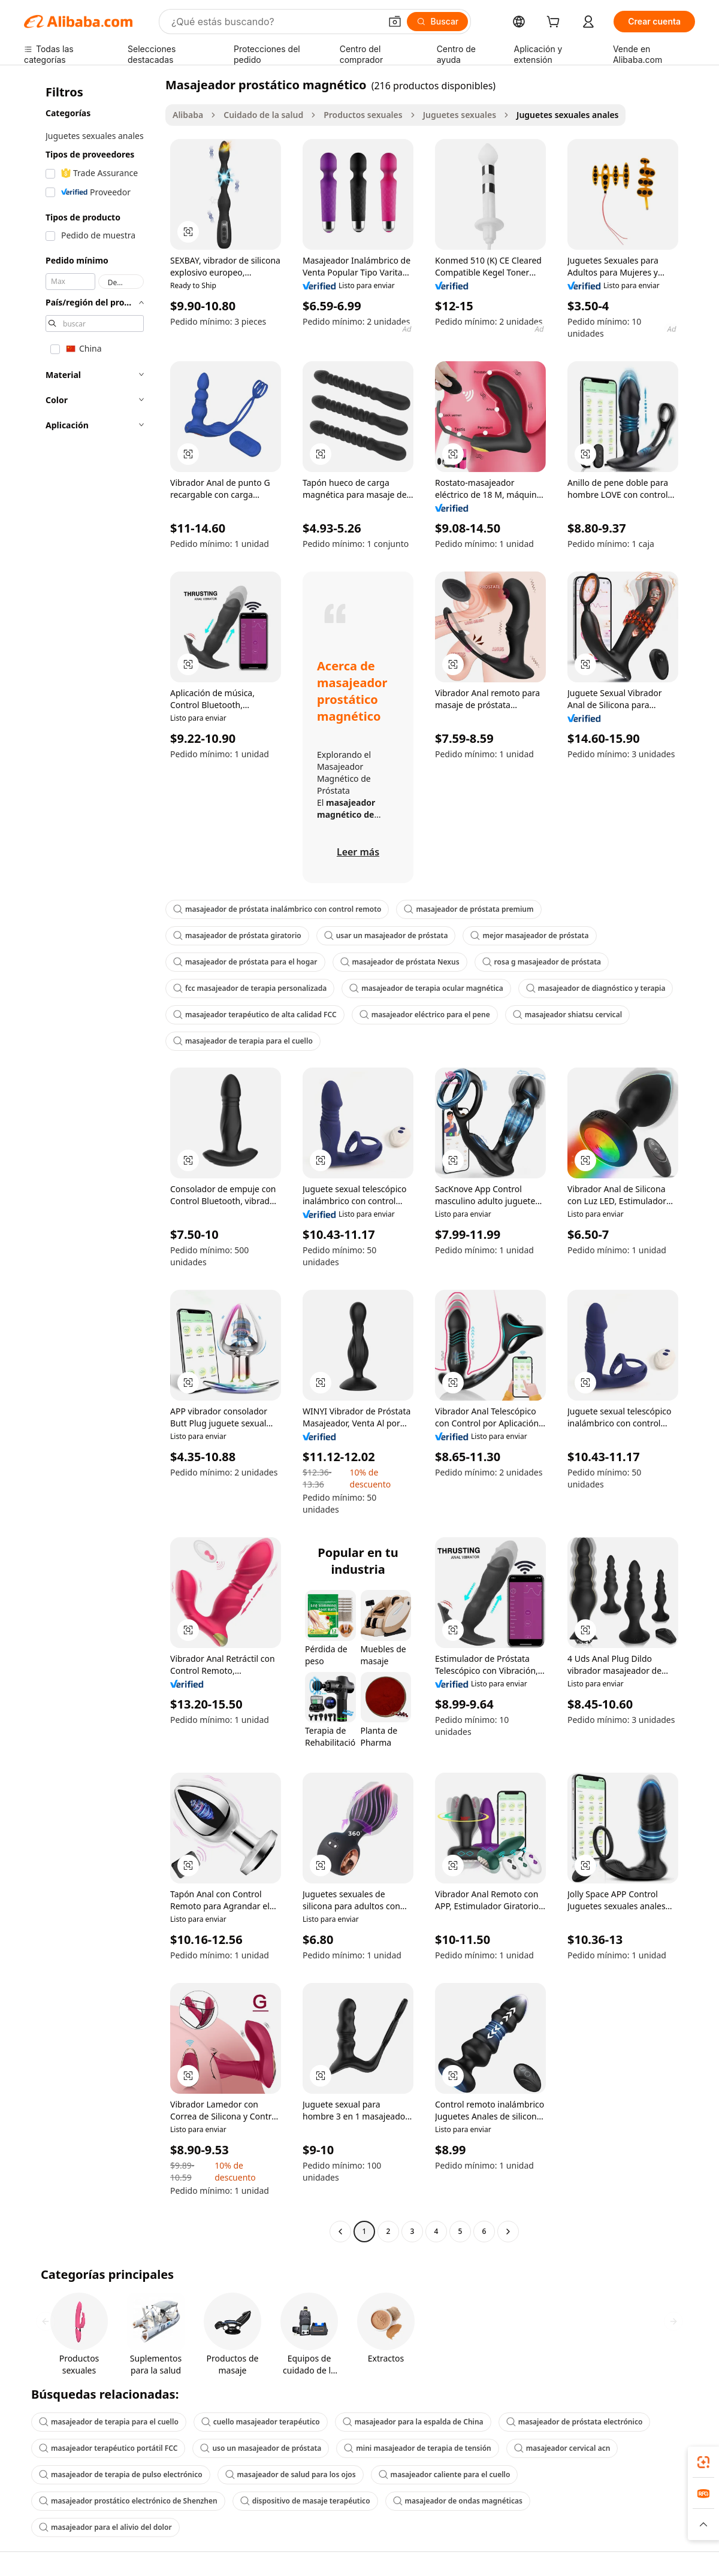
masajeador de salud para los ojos (290, 2474)
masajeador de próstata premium (468, 909)
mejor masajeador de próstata (529, 935)
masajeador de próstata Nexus (400, 962)
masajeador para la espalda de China (413, 2422)
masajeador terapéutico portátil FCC (108, 2448)
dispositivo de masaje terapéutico (305, 2501)
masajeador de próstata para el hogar (245, 962)
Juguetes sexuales (459, 114)
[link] (703, 2462)
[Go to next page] (508, 2231)
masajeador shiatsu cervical (567, 1014)
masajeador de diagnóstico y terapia (596, 988)
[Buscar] (438, 21)
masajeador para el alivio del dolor (105, 2527)
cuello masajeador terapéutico (260, 2422)
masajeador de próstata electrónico (574, 2422)
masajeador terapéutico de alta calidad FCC (255, 1014)
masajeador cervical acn (562, 2448)
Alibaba (188, 114)
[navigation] (91, 1159)
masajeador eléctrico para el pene (425, 1014)
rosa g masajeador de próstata (541, 962)
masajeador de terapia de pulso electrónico (121, 2474)
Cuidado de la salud (263, 114)
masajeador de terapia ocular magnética (426, 988)
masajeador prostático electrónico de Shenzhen (128, 2501)
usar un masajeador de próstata (386, 935)
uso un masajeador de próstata (260, 2448)
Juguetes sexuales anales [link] (567, 114)
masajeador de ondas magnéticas (457, 2501)
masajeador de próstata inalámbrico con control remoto (277, 909)
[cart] (555, 23)
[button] (395, 21)
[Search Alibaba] (274, 21)
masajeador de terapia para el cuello (243, 1041)
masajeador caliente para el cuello (444, 2474)
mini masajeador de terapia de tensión (417, 2448)
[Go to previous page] (340, 2231)
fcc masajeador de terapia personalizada (250, 988)
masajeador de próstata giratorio (237, 935)
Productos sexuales (363, 114)
